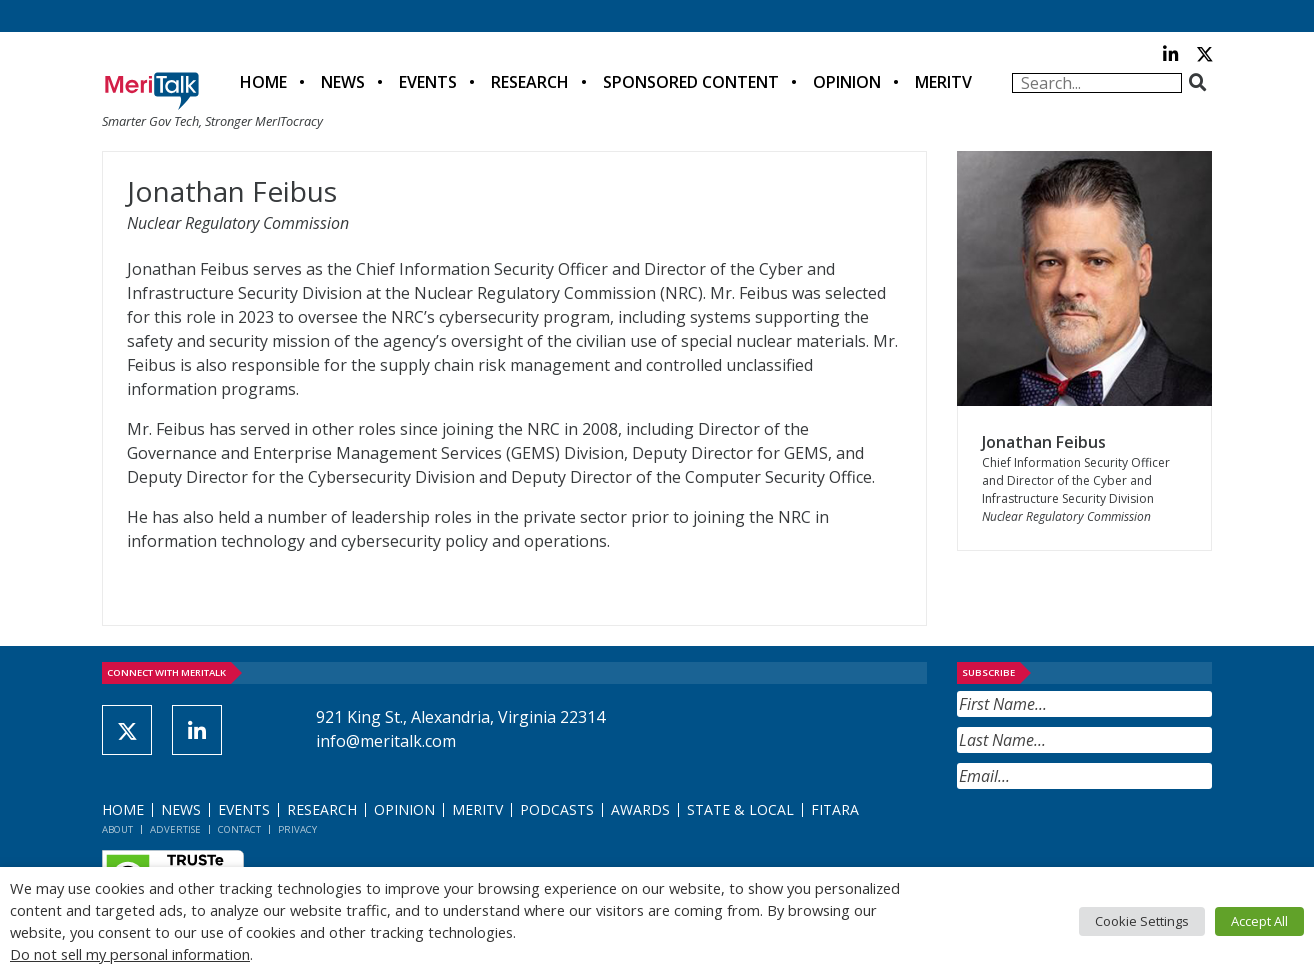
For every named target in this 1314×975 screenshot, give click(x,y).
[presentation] (1109, 838)
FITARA (835, 809)
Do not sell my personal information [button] (130, 954)
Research (530, 82)
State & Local (740, 809)
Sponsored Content (691, 82)
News (343, 82)
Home (263, 82)
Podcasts (557, 809)
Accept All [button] (1259, 921)
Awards (640, 809)
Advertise (175, 829)
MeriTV (943, 82)
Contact (239, 829)
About (117, 829)
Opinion (847, 82)
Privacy (297, 829)
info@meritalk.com (386, 741)
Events (428, 82)
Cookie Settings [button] (1142, 921)
